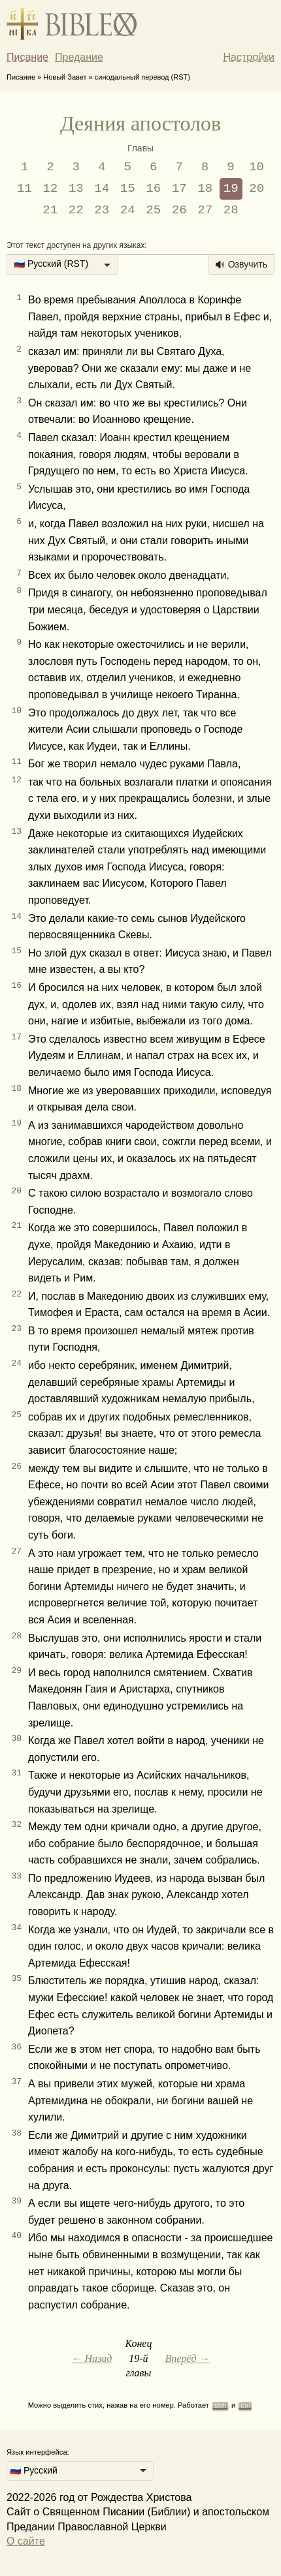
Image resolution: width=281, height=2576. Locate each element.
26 (179, 210)
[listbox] (62, 265)
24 (127, 210)
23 (101, 210)
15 (127, 188)
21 (50, 210)
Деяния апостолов (140, 123)
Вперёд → (187, 2358)
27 (204, 210)
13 (76, 188)
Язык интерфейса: (38, 2452)
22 (76, 210)
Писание (27, 57)
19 (231, 188)
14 (101, 188)
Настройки (248, 57)
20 (256, 188)
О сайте (26, 2541)
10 (256, 167)
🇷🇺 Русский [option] (34, 2470)
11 (24, 188)
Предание (79, 57)
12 (50, 188)
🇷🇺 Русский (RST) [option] (51, 263)
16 (153, 188)
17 (179, 188)
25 (153, 210)
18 (204, 188)
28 (231, 210)
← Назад (91, 2358)
